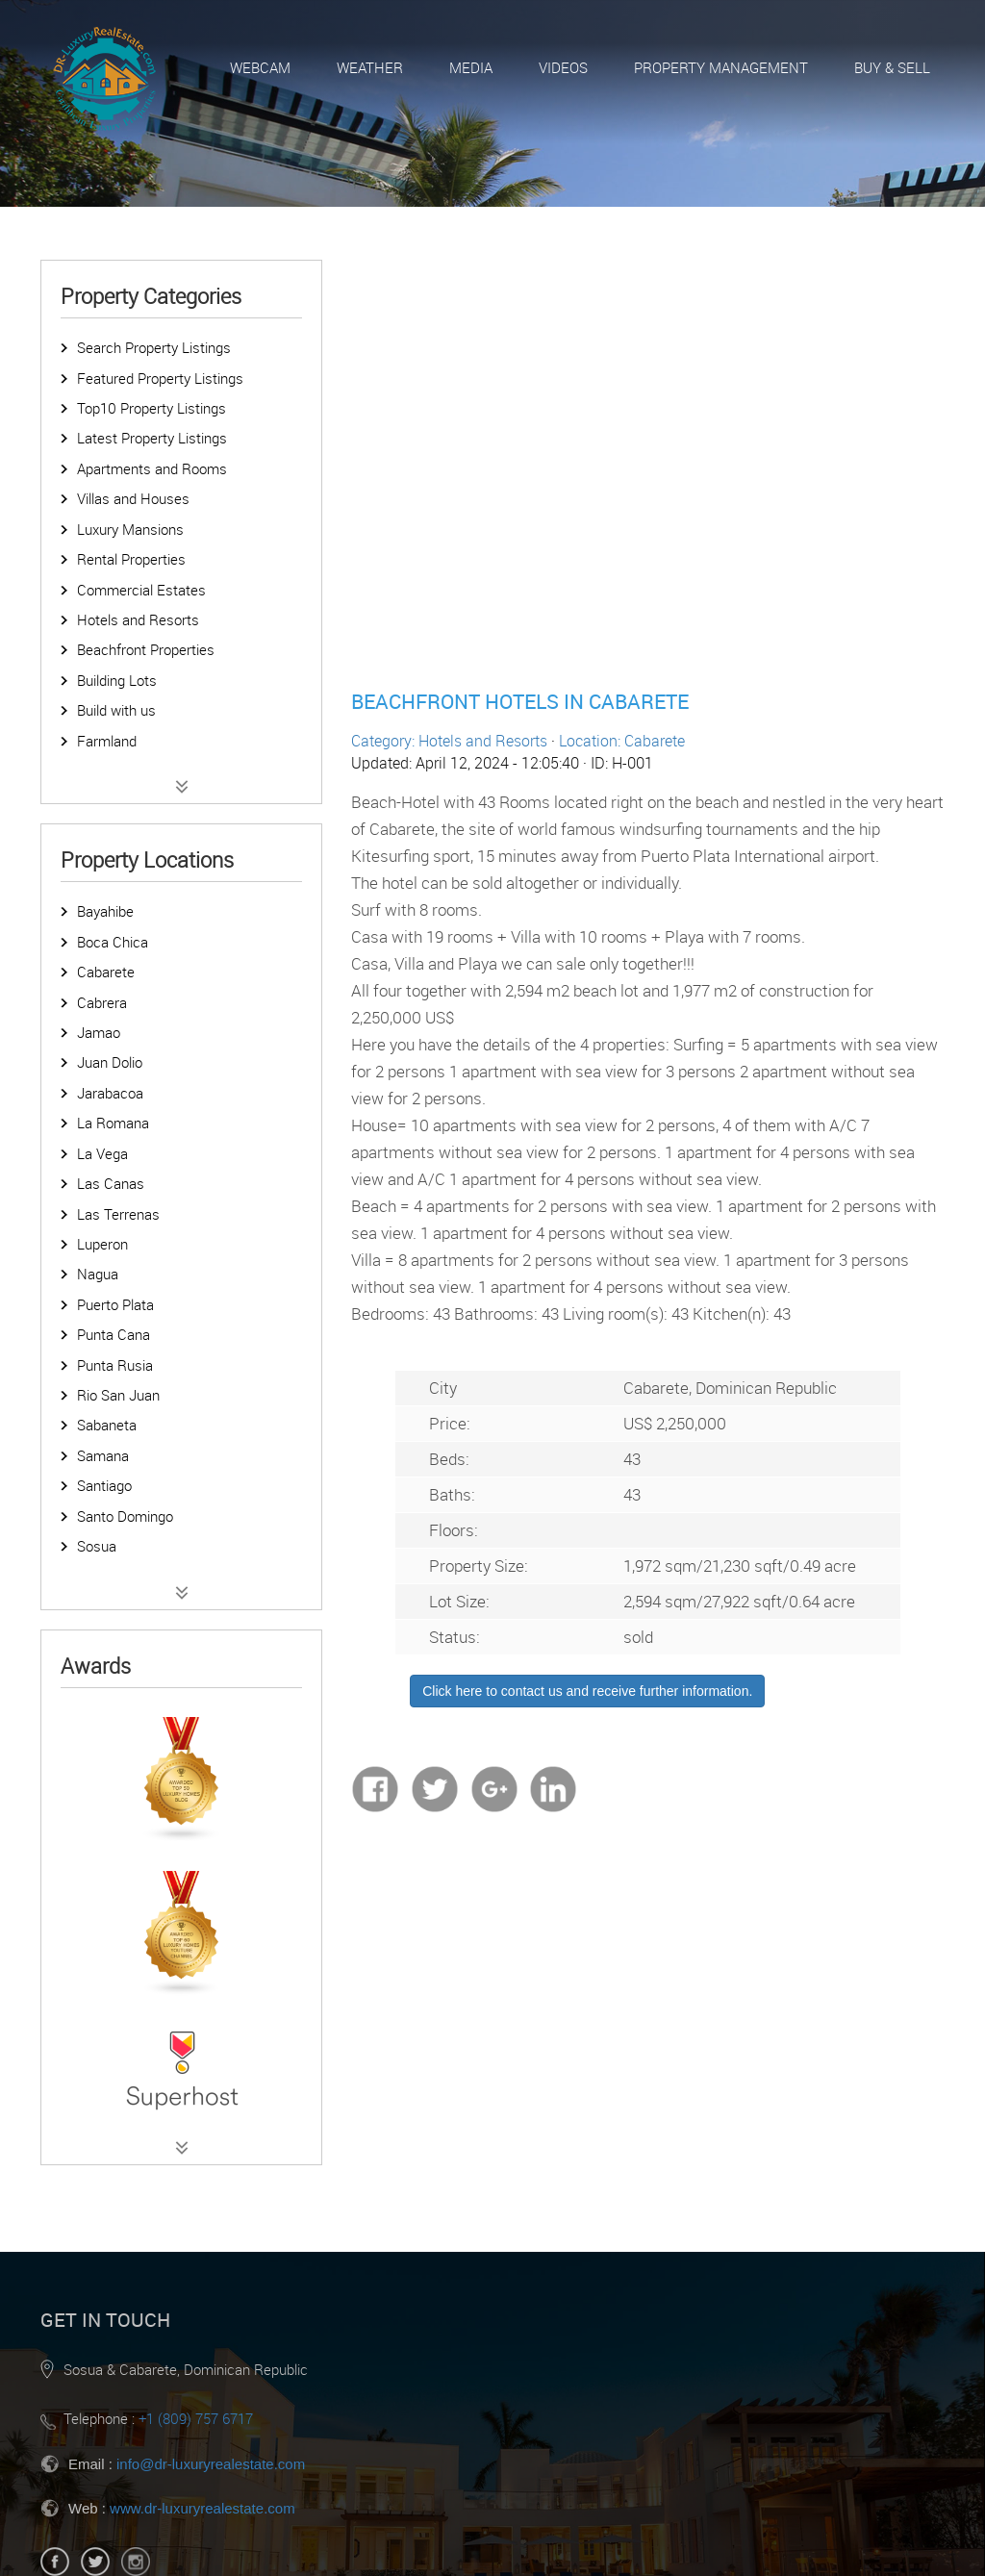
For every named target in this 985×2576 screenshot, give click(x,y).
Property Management (721, 67)
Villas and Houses (133, 498)
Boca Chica (112, 941)
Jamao (98, 1032)
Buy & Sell (892, 67)
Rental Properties (131, 558)
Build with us (116, 710)
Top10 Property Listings (151, 407)
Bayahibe (105, 911)
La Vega (102, 1153)
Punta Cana (113, 1334)
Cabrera (102, 1002)
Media (470, 67)
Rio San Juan (118, 1394)
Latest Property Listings (152, 437)
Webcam (260, 67)
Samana (103, 1455)
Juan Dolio (109, 1062)
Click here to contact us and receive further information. (587, 1691)
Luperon (102, 1243)
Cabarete (106, 971)
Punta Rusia (115, 1365)
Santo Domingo (125, 1516)
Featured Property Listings (160, 378)
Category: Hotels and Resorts (449, 740)
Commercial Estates (141, 589)
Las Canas (110, 1183)
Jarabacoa (110, 1092)
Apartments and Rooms (152, 468)
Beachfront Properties (146, 649)
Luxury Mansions (130, 529)
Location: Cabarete (622, 740)
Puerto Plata (115, 1304)
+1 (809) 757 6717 (196, 2418)
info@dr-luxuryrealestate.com (210, 2464)
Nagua (97, 1273)
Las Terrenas (118, 1214)
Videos (563, 67)
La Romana (113, 1122)
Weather (370, 67)
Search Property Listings (154, 347)
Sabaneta (107, 1424)
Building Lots (117, 680)
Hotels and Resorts (138, 619)
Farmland (107, 740)
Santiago (104, 1485)
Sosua (96, 1545)
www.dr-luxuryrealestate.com (202, 2508)
